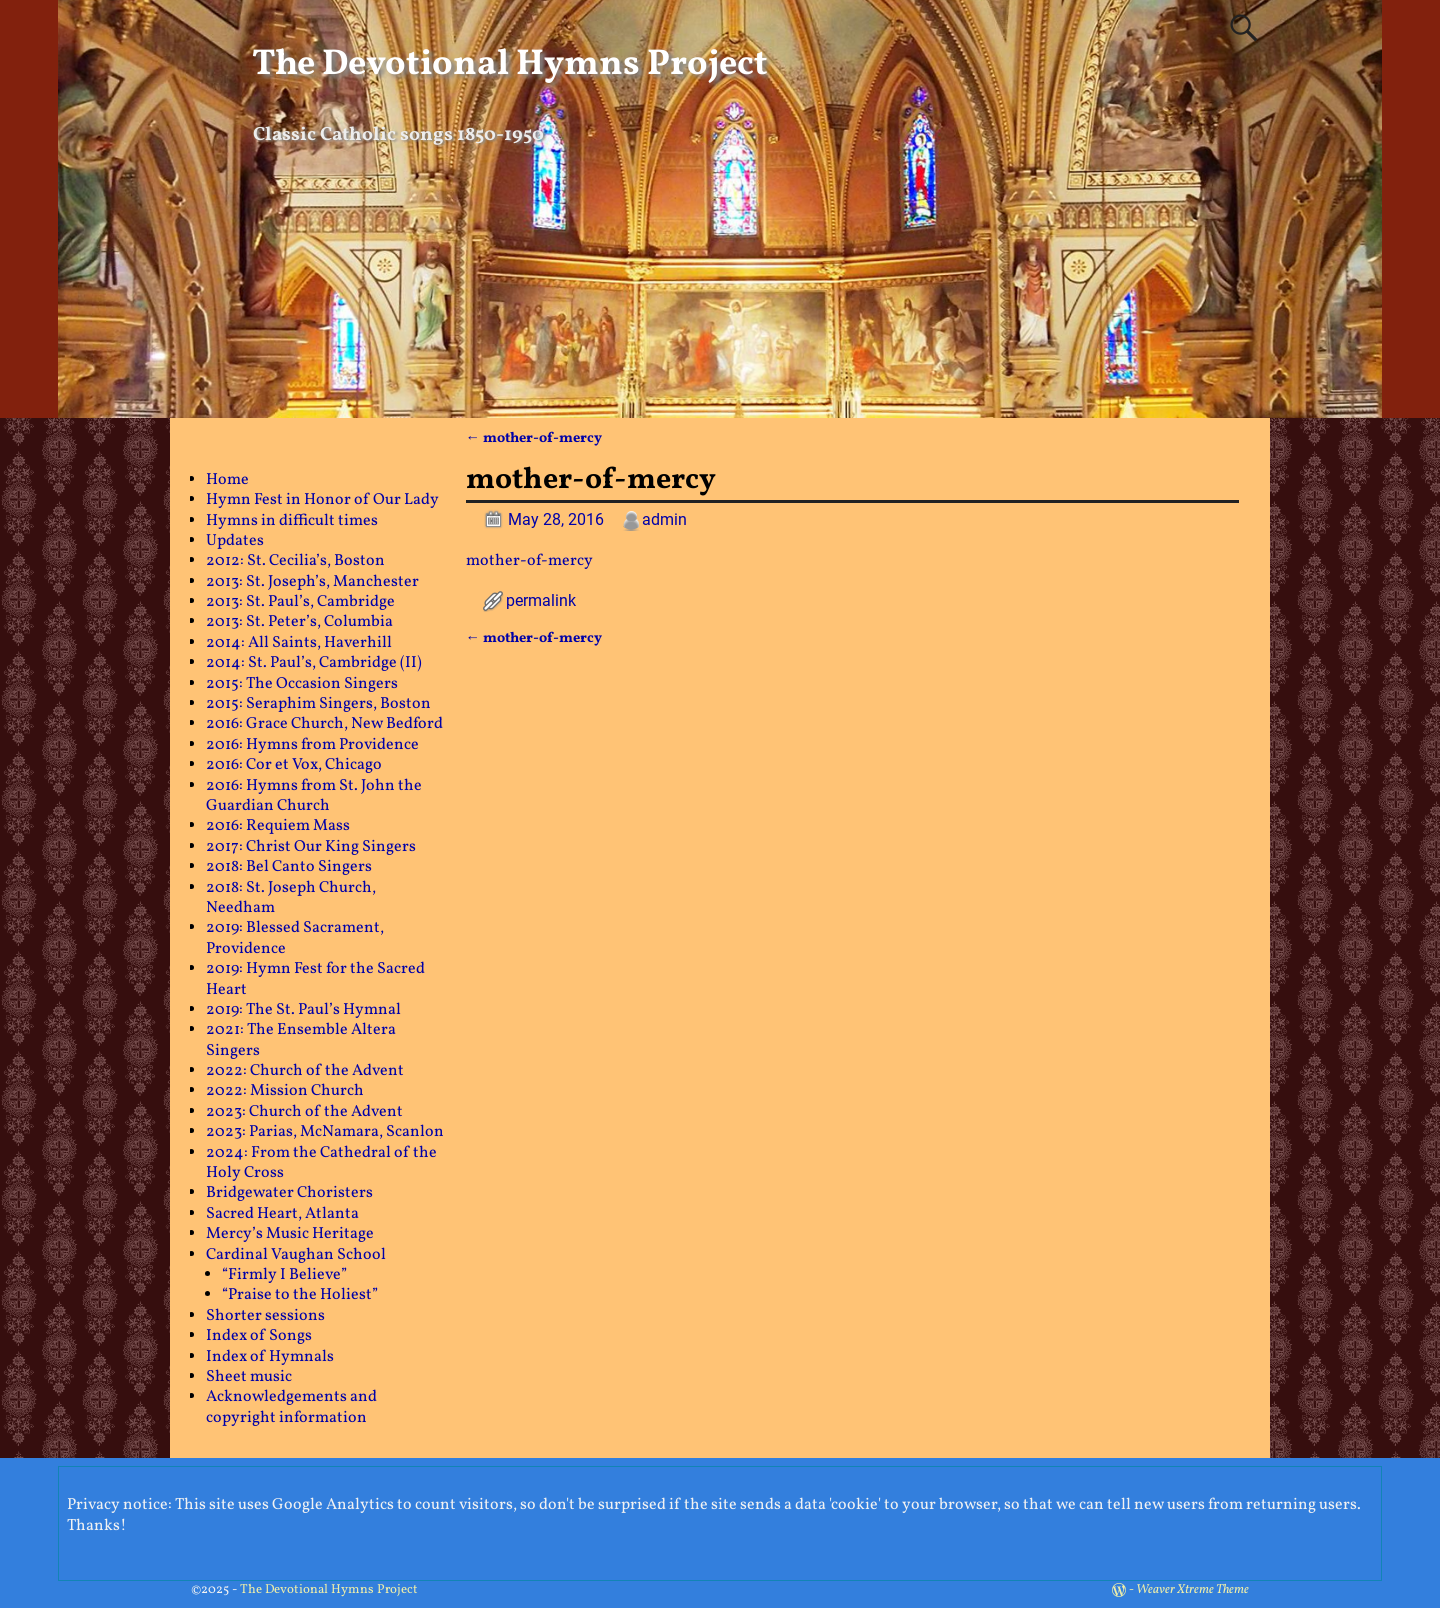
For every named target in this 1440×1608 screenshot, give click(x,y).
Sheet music (249, 1377)
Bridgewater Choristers (289, 1193)
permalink (541, 600)
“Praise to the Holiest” (300, 1295)
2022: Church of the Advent (305, 1071)
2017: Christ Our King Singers (311, 847)
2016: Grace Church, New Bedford (324, 724)
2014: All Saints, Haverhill (299, 643)
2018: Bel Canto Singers (289, 867)
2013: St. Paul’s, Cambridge (300, 602)
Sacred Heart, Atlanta (282, 1214)
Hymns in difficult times (292, 521)
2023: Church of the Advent (304, 1112)
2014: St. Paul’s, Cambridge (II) (314, 663)
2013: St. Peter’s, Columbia (299, 622)
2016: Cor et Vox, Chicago (294, 765)
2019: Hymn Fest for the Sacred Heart (315, 979)
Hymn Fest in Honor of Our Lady (322, 500)
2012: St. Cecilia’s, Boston (295, 561)
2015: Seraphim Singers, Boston (318, 704)
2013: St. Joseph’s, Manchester (312, 582)
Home (227, 480)
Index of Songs (259, 1336)
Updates (235, 541)
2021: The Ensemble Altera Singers (301, 1040)
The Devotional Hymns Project (510, 65)
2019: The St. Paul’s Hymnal (303, 1010)
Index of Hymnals (270, 1357)
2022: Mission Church (285, 1091)
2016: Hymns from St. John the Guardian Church (314, 796)
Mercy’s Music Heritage (290, 1234)
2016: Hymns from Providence (312, 745)
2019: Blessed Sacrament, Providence (295, 938)
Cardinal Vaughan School (296, 1255)
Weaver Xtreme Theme (1192, 1590)
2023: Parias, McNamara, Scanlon (325, 1132)
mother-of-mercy (534, 438)
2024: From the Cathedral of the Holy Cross (321, 1163)
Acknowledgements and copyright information (291, 1407)
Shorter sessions (265, 1316)
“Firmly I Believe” (284, 1275)
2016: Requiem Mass (278, 826)
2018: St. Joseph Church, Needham (291, 898)
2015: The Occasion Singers (302, 684)
